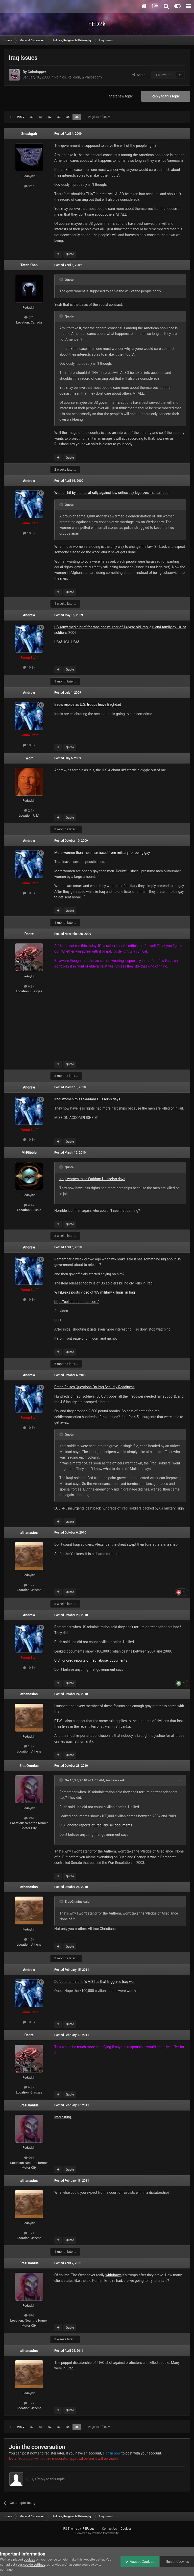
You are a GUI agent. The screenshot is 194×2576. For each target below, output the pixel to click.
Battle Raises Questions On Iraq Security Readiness (94, 1387)
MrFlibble (29, 1153)
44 (68, 117)
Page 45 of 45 (99, 117)
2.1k (29, 810)
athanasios (29, 1533)
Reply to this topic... (49, 2479)
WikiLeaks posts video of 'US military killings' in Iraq (94, 1292)
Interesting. (63, 2117)
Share (138, 75)
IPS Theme (69, 2528)
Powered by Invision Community (97, 2533)
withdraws (113, 2275)
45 (77, 117)
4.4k (29, 1205)
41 (41, 117)
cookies (29, 2559)
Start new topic (121, 96)
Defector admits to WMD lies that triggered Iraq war (94, 1982)
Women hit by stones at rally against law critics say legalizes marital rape (111, 493)
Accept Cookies (138, 2562)
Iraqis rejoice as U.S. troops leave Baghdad (87, 704)
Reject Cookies (176, 2562)
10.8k (29, 533)
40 (32, 117)
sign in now (112, 2453)
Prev (21, 117)
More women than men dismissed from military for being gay (102, 853)
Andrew (29, 481)
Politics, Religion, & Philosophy (78, 77)
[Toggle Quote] (61, 279)
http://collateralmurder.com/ (76, 1302)
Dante (29, 934)
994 (29, 1818)
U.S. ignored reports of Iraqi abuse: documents (90, 1660)
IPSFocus (88, 2528)
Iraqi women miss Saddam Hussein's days (87, 1099)
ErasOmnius (29, 1766)
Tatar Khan (29, 265)
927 (29, 186)
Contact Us (109, 2528)
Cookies (126, 2528)
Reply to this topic (166, 96)
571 (29, 317)
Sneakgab (29, 134)
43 (59, 117)
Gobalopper (37, 72)
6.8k (29, 986)
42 (50, 117)
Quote (70, 254)
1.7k (29, 1585)
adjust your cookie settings (25, 2564)
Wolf (29, 758)
